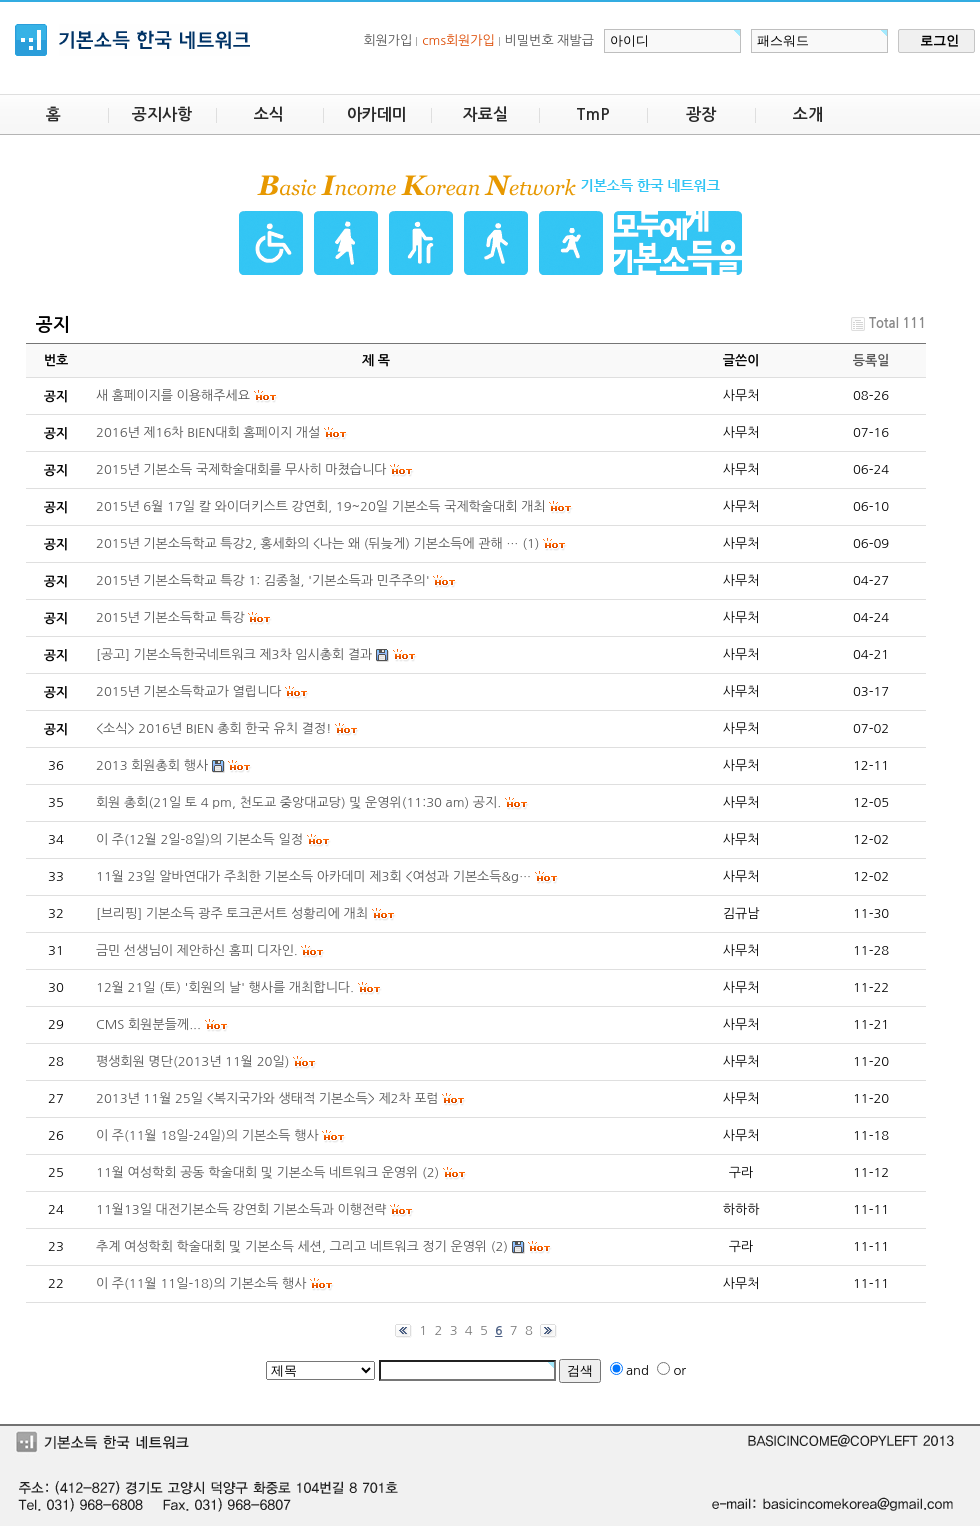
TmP (593, 114)
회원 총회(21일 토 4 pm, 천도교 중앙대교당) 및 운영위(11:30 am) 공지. (298, 802)
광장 (701, 114)
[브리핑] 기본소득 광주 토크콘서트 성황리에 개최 (232, 913)
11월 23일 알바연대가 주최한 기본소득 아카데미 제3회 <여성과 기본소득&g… (313, 876)
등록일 (871, 360)
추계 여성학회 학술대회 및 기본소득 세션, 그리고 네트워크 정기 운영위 (291, 1246)
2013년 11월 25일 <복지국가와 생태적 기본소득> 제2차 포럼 (267, 1098)
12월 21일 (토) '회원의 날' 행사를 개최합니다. (225, 987)
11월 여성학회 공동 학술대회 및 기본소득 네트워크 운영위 (257, 1172)
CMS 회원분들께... (148, 1024)
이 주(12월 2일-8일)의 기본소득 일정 (199, 839)
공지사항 (162, 114)
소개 (808, 114)
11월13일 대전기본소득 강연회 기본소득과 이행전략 (241, 1209)
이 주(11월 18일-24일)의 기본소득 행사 (207, 1135)
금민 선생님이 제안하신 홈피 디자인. (197, 950)
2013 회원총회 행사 (152, 765)
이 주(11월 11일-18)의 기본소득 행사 (201, 1283)
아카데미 (377, 114)
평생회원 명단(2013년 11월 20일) (192, 1061)
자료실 (485, 114)
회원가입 (387, 40)
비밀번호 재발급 (549, 40)
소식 (269, 114)
